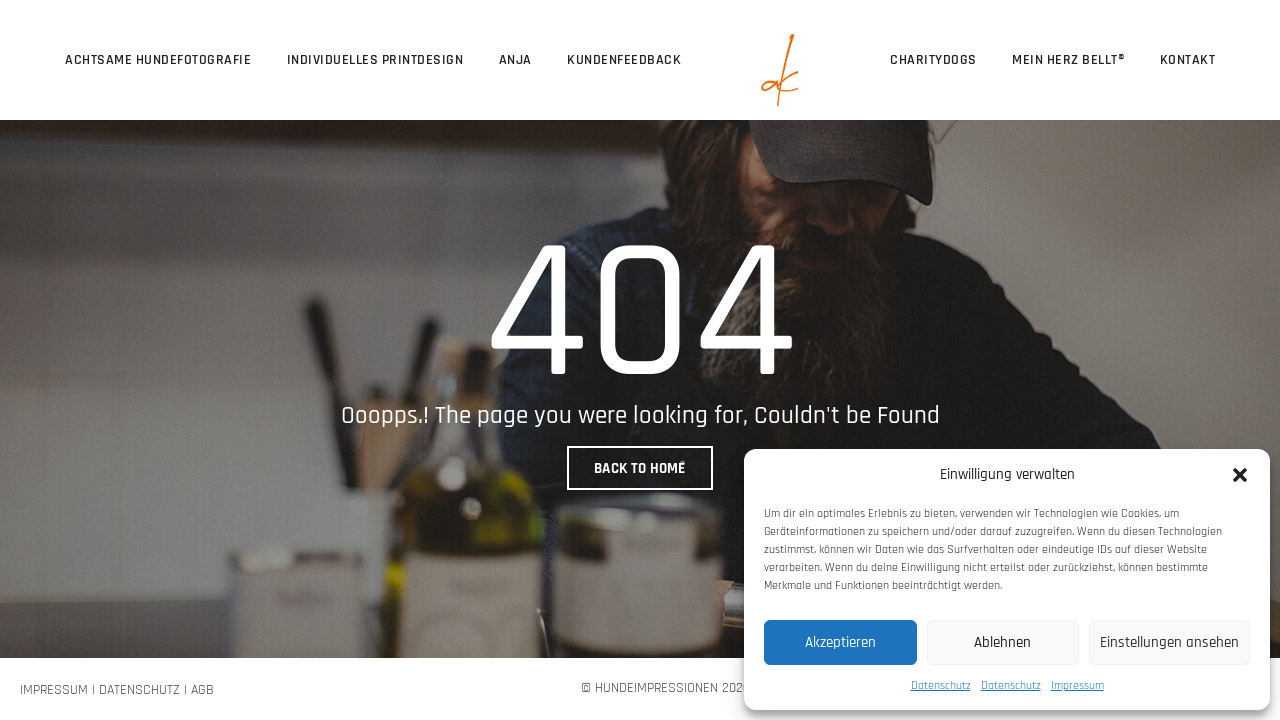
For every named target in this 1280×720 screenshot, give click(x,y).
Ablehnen (1002, 642)
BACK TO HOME (640, 468)
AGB (202, 690)
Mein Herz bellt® (1068, 60)
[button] (1240, 474)
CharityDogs (933, 60)
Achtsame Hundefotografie (158, 60)
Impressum (1077, 685)
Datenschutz (941, 685)
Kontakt (1188, 60)
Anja (515, 60)
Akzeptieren (840, 642)
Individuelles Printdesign (375, 60)
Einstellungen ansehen (1169, 642)
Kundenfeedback (624, 60)
